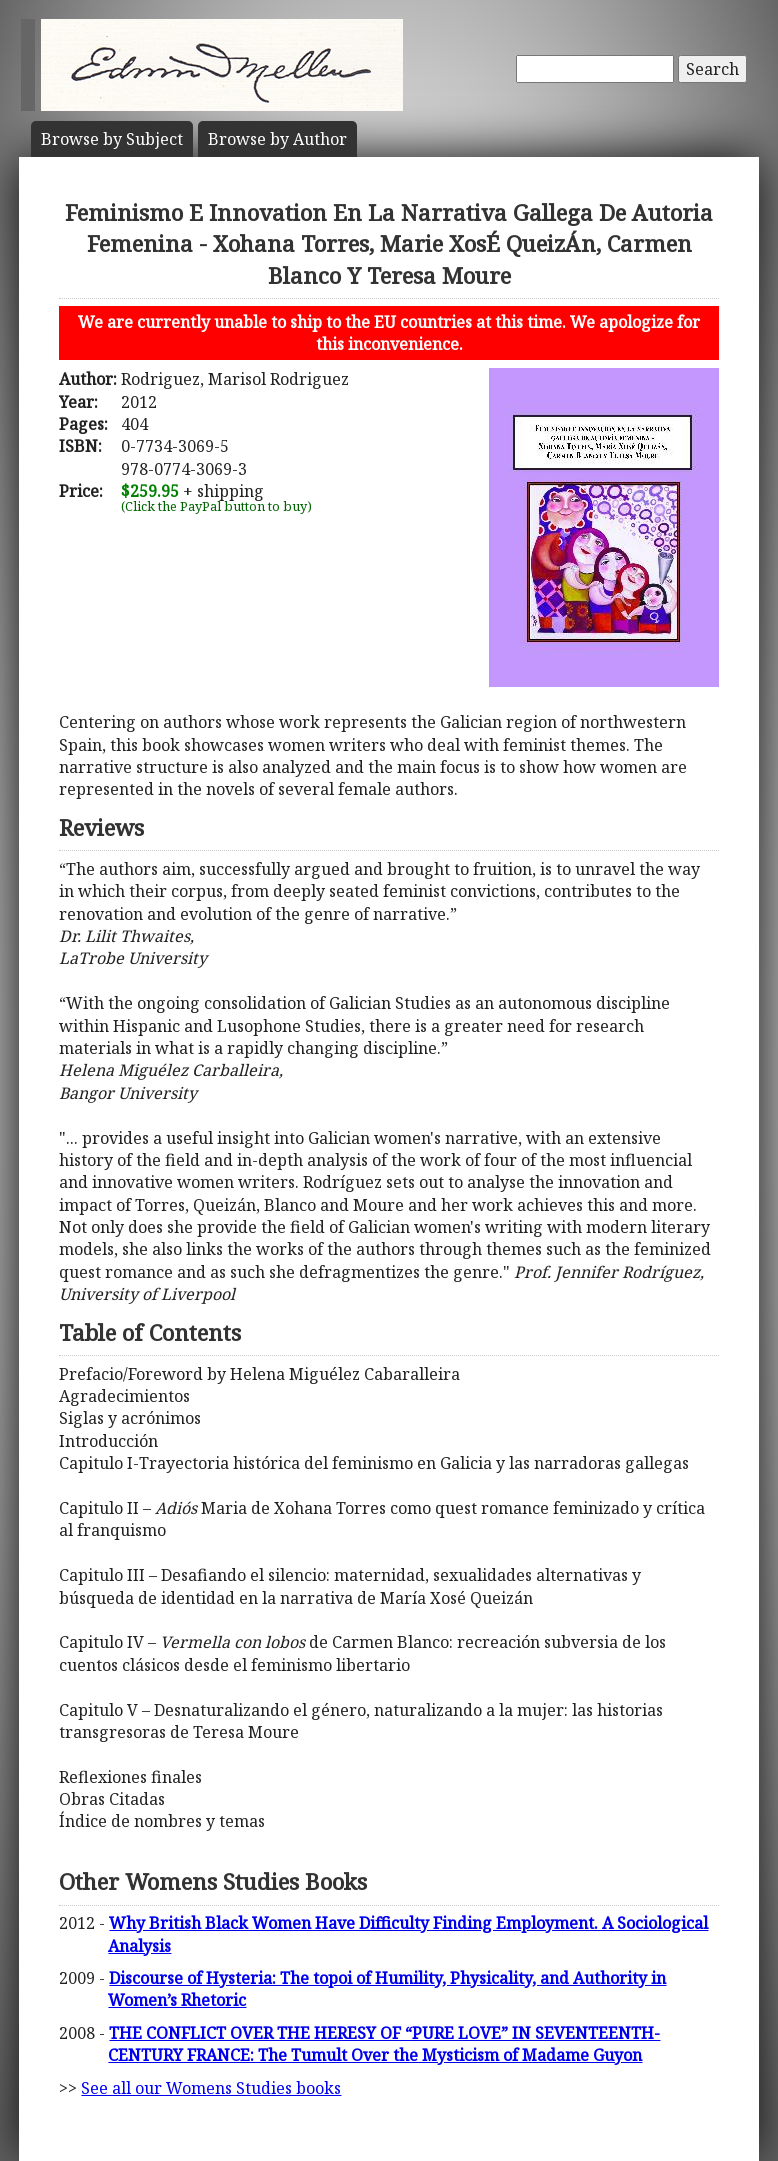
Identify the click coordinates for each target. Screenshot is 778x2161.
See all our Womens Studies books (211, 2088)
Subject (112, 139)
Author (277, 139)
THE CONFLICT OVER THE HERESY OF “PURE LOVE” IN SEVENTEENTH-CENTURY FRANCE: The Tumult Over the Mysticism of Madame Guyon (384, 2044)
